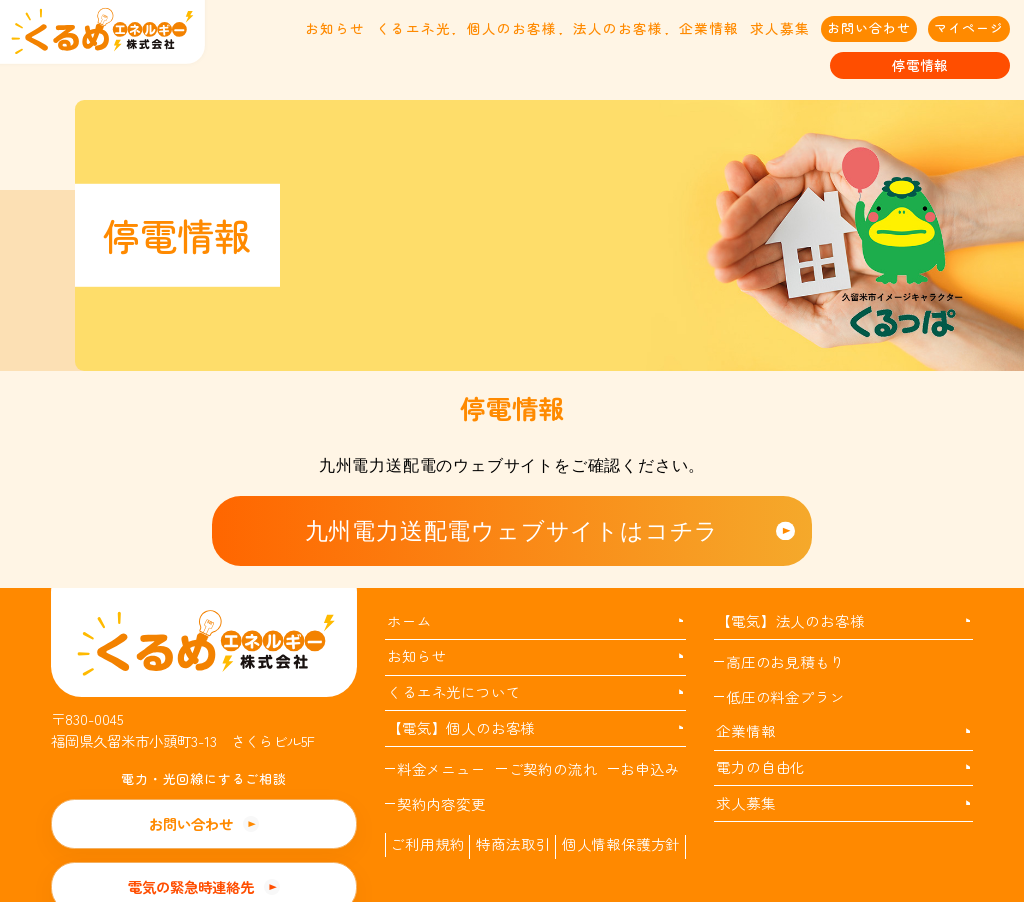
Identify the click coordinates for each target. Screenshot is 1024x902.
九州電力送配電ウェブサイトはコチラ (512, 531)
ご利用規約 (427, 843)
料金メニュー (441, 768)
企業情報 (709, 28)
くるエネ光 (413, 28)
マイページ (969, 27)
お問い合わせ (869, 27)
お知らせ (335, 28)
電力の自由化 (760, 766)
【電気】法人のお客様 (790, 620)
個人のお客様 (512, 28)
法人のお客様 (618, 28)
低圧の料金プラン (785, 696)
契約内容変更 (441, 803)
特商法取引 (513, 843)
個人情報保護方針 (621, 843)
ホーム (409, 620)
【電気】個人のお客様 (461, 727)
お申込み (649, 768)
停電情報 (920, 65)
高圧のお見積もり (785, 661)
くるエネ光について (453, 691)
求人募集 (780, 28)
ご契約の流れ (553, 768)
